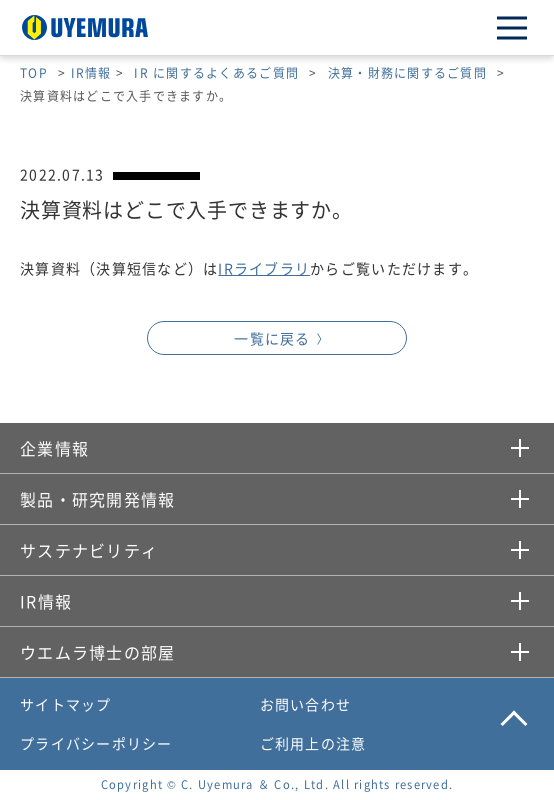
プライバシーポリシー (96, 743)
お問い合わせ (306, 704)
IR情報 (91, 72)
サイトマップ (66, 704)
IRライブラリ (264, 268)
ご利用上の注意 (313, 743)
